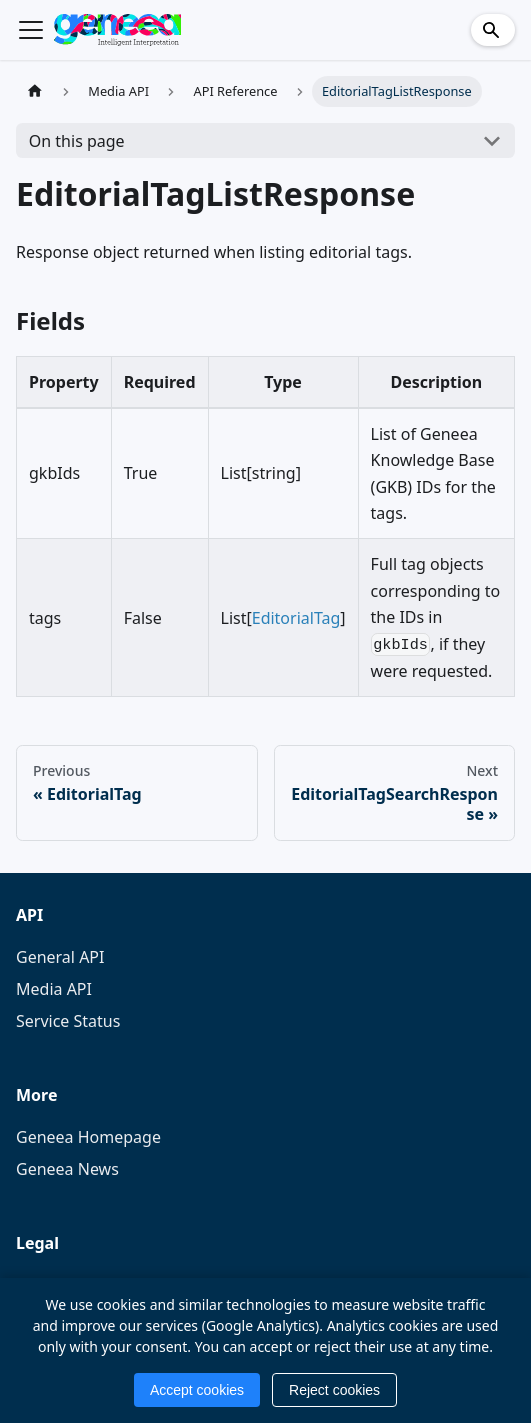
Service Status (68, 1021)
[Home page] (35, 91)
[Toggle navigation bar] (31, 30)
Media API (54, 989)
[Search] (493, 30)
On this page (77, 141)
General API (60, 957)
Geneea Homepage (88, 1137)
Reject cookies (334, 1390)
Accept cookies (197, 1390)
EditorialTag (296, 618)
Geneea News (67, 1169)
